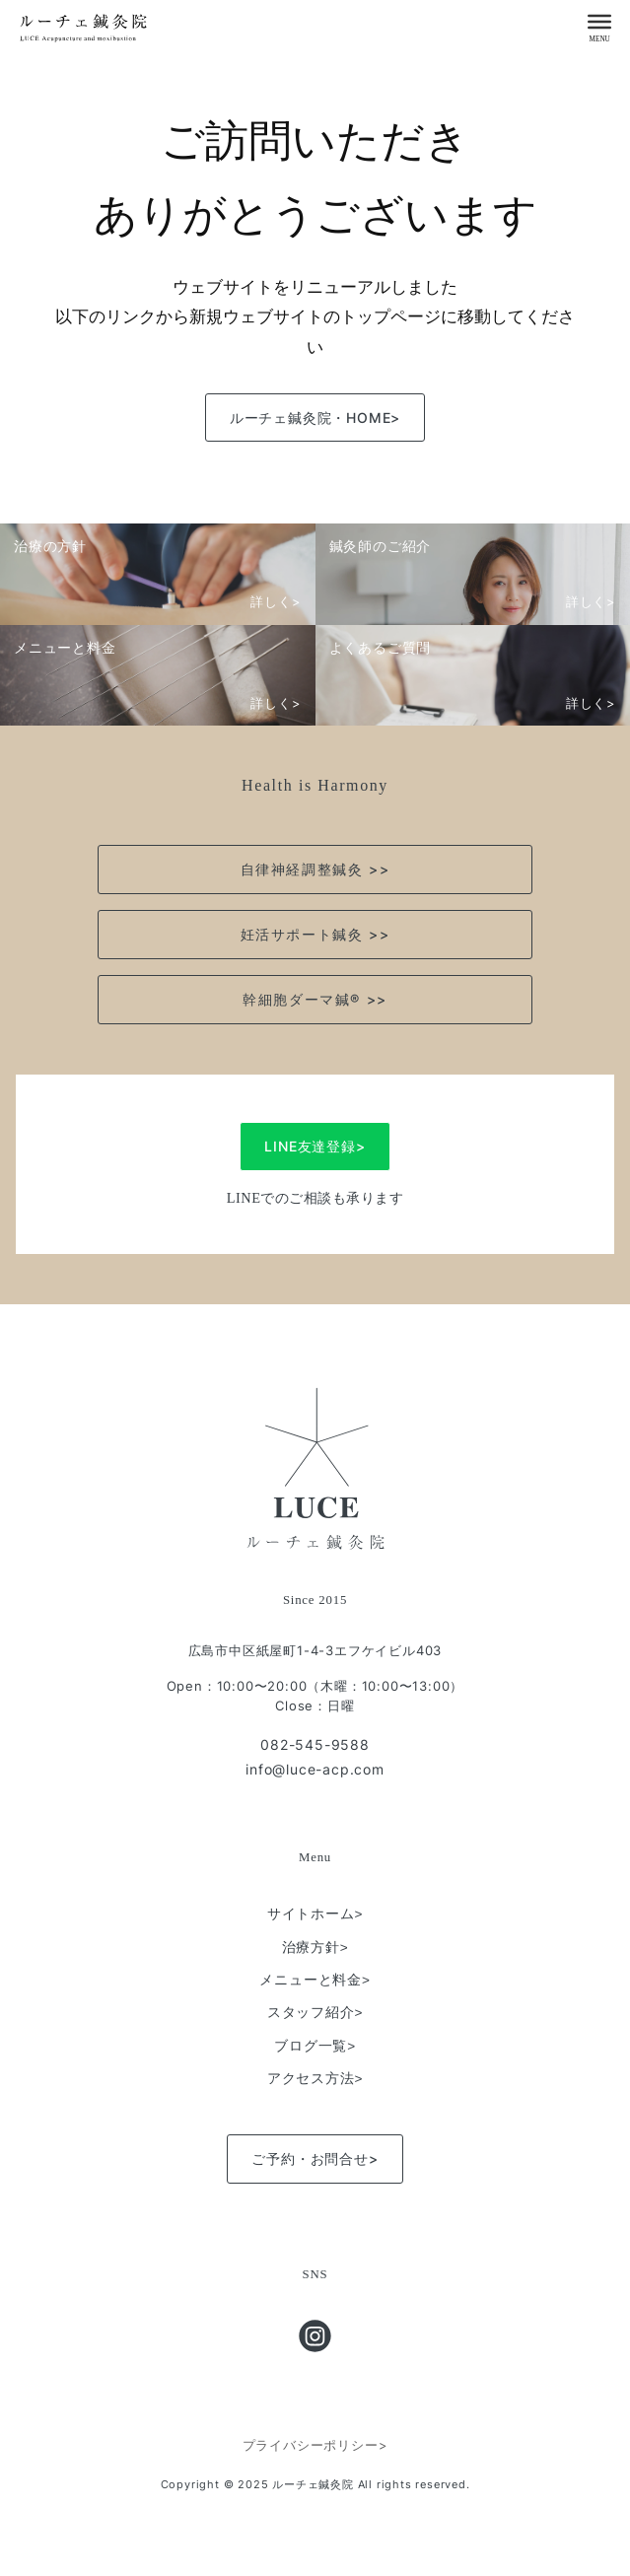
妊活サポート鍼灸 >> (315, 934)
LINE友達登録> (314, 1146)
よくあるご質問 (380, 647)
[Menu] (599, 21)
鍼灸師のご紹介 (380, 545)
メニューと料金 (65, 647)
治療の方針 (50, 545)
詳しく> (275, 601)
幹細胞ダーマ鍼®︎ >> (315, 999)
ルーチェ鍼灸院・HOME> (315, 417)
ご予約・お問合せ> (314, 2158)
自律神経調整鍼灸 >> (315, 869)
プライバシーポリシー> (315, 2445)
